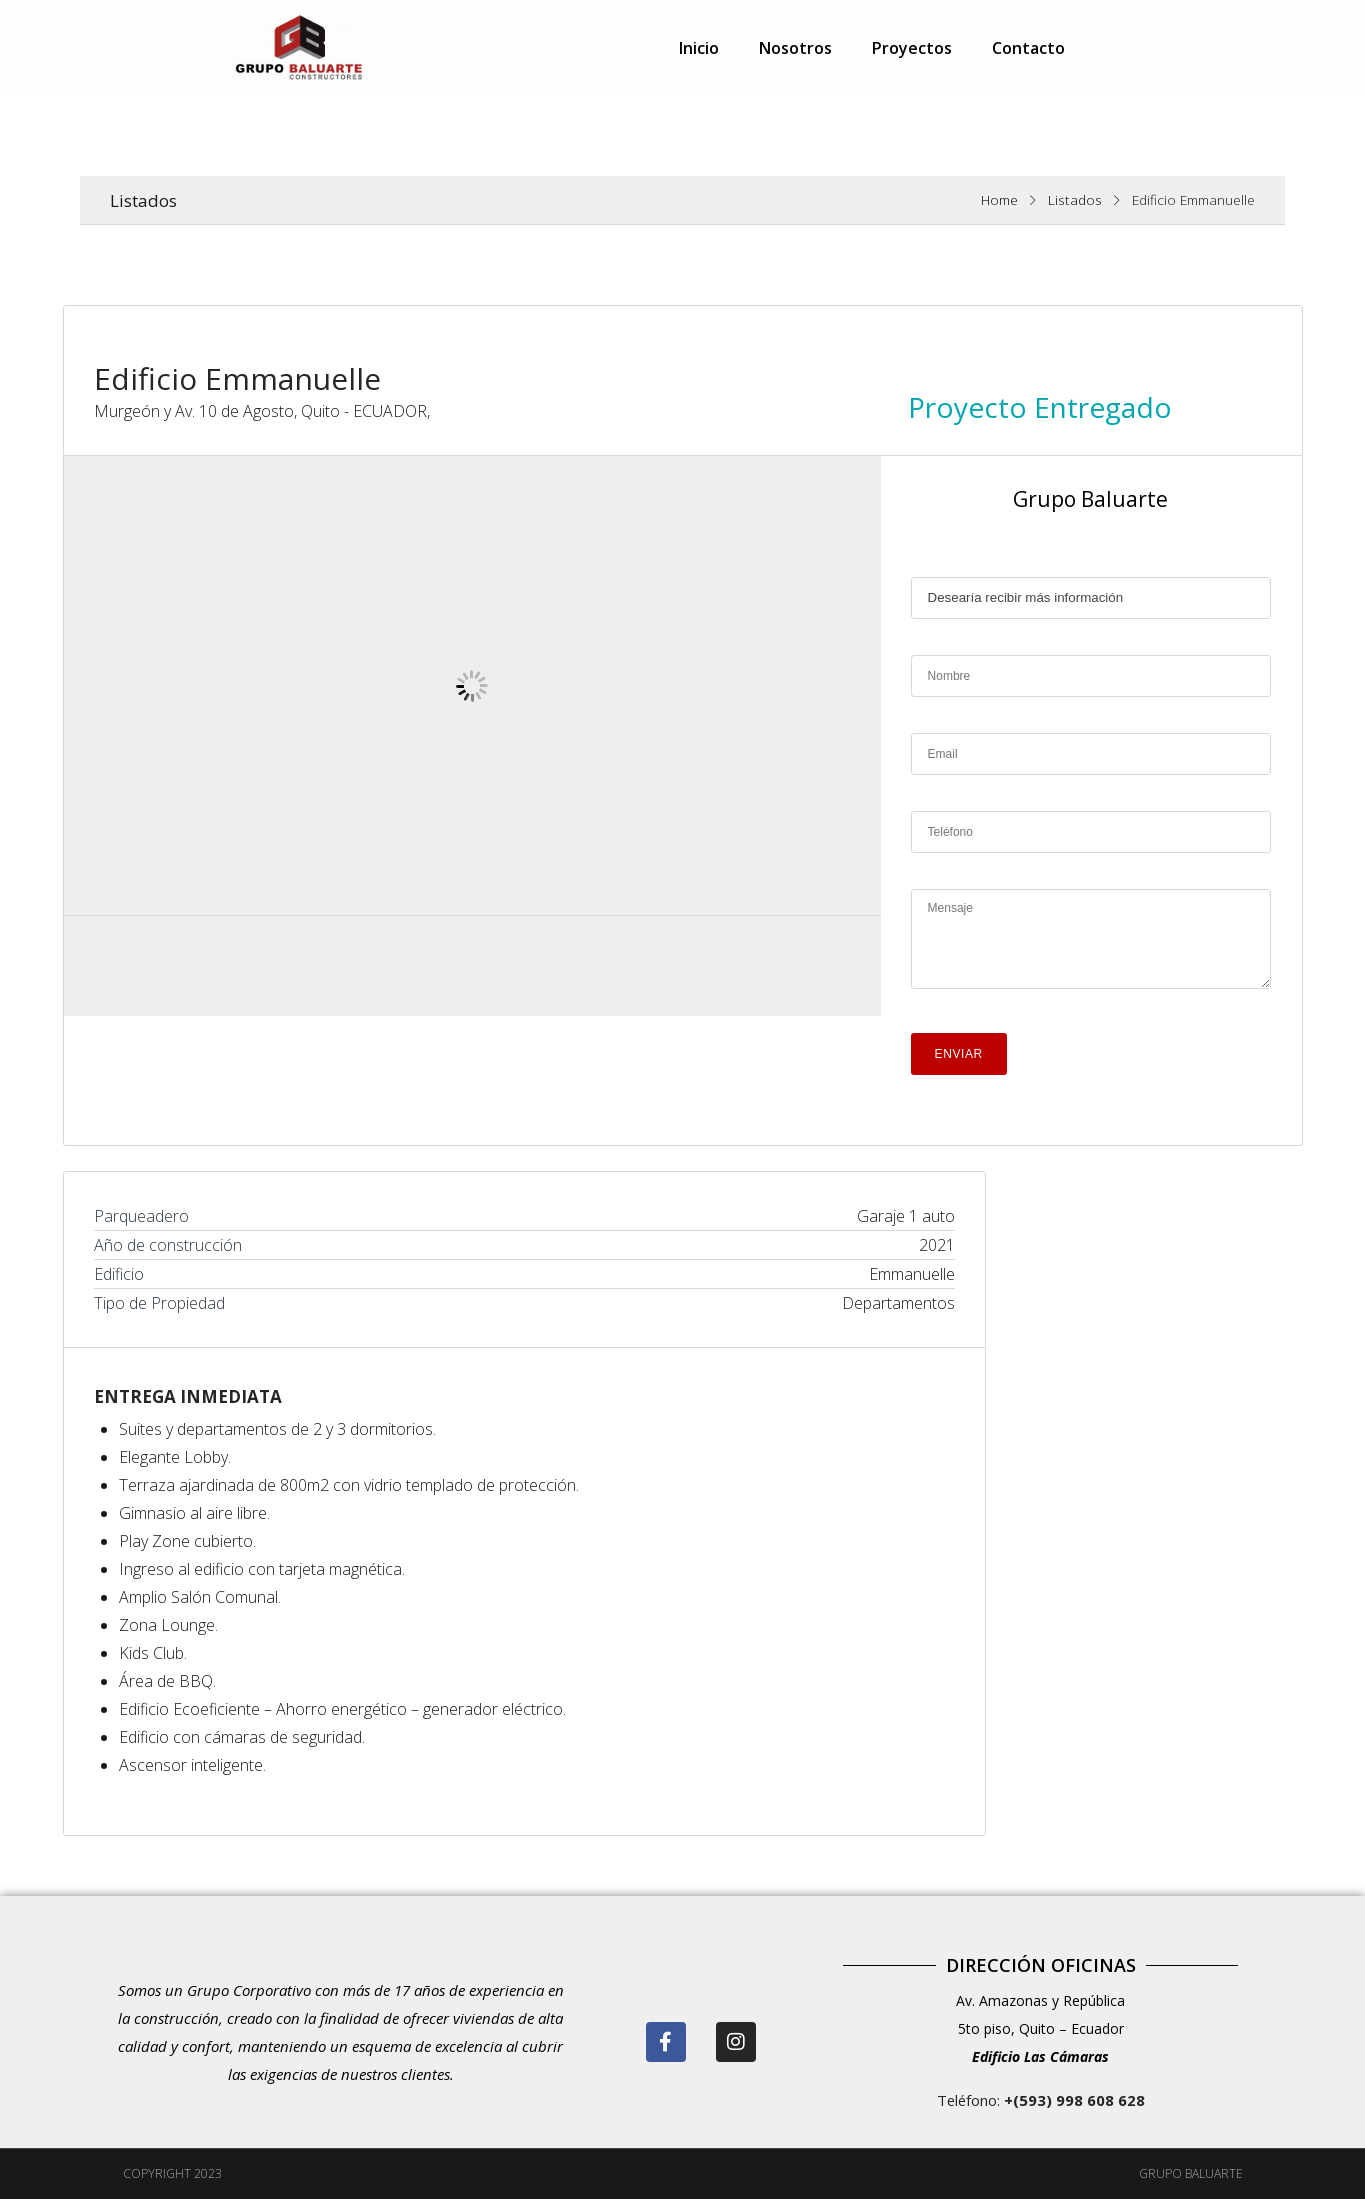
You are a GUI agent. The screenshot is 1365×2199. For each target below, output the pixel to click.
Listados (1075, 199)
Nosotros (795, 48)
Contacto (1028, 48)
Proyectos (912, 48)
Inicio (699, 48)
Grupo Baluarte (1090, 499)
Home (999, 199)
